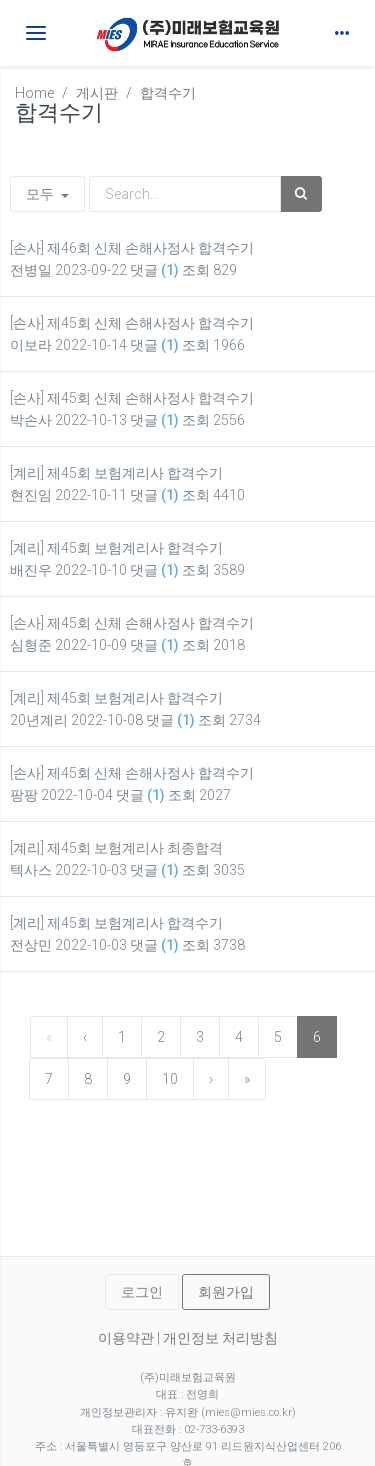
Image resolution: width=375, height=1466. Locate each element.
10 (170, 1079)
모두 (47, 194)
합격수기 (168, 93)
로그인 (142, 1292)
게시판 (97, 93)
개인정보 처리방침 (220, 1338)
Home (34, 93)
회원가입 (226, 1292)
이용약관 (126, 1338)
